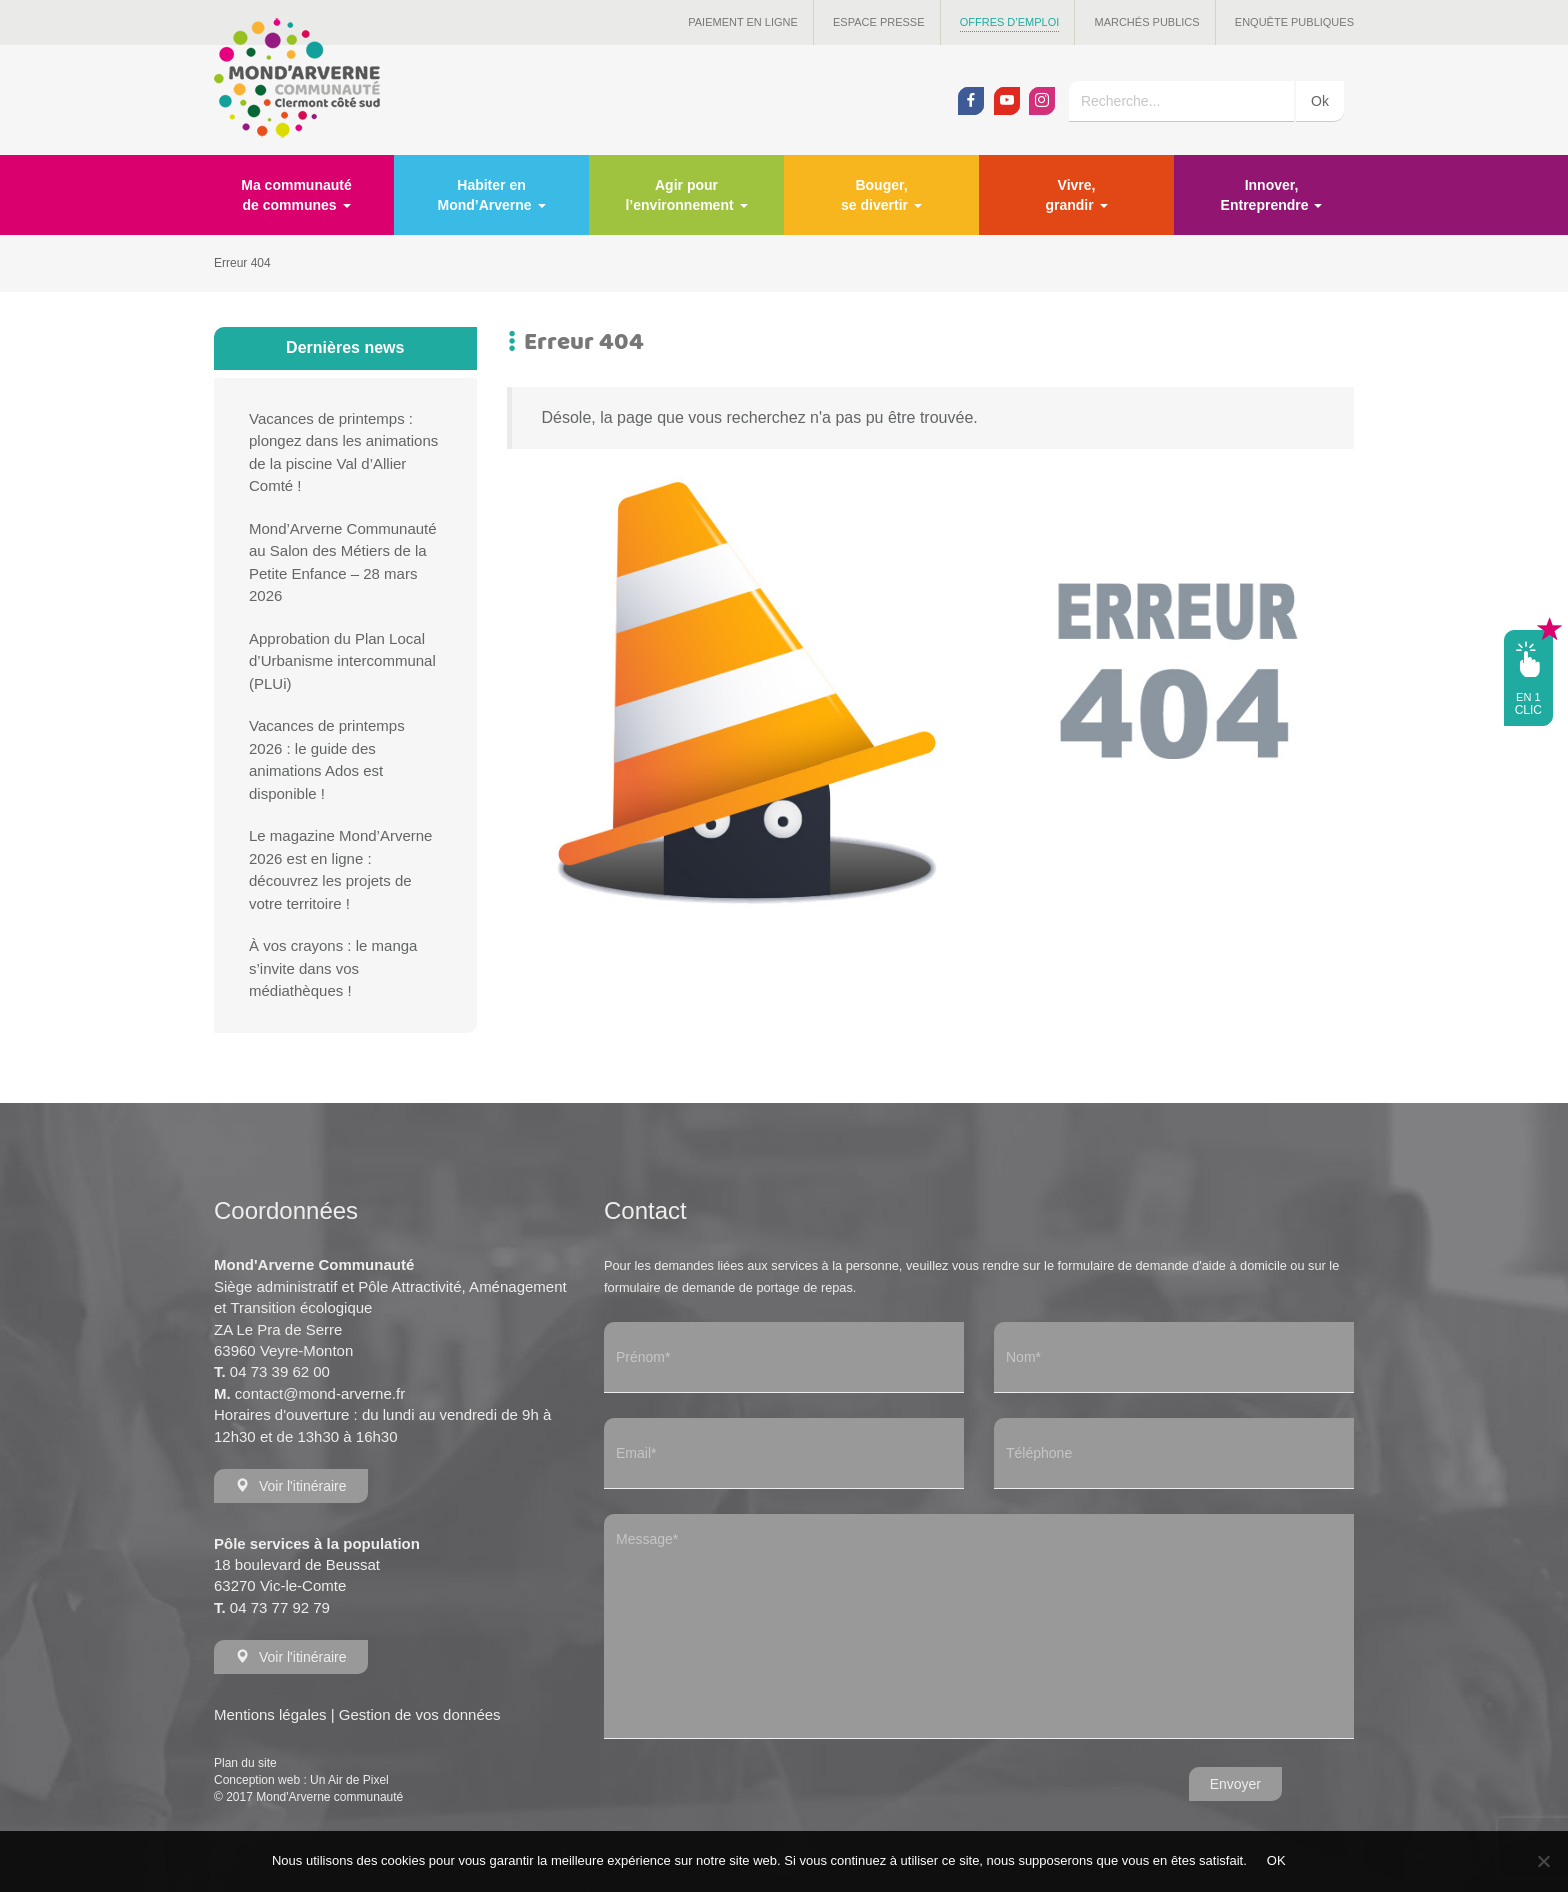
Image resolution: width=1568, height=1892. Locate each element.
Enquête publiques (1294, 22)
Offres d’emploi (1010, 22)
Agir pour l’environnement (686, 195)
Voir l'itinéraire (291, 1486)
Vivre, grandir (1076, 195)
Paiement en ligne (743, 22)
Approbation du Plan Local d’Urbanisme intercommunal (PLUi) (342, 661)
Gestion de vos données (420, 1714)
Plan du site (245, 1763)
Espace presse (879, 22)
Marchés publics (1146, 22)
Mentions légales (270, 1714)
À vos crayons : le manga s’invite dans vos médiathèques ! (333, 968)
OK (1276, 1860)
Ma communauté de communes (296, 195)
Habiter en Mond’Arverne (491, 195)
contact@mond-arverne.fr (320, 1393)
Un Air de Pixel (349, 1780)
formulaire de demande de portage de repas (728, 1287)
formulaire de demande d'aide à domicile (1172, 1265)
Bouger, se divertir (881, 195)
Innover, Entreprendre (1272, 195)
